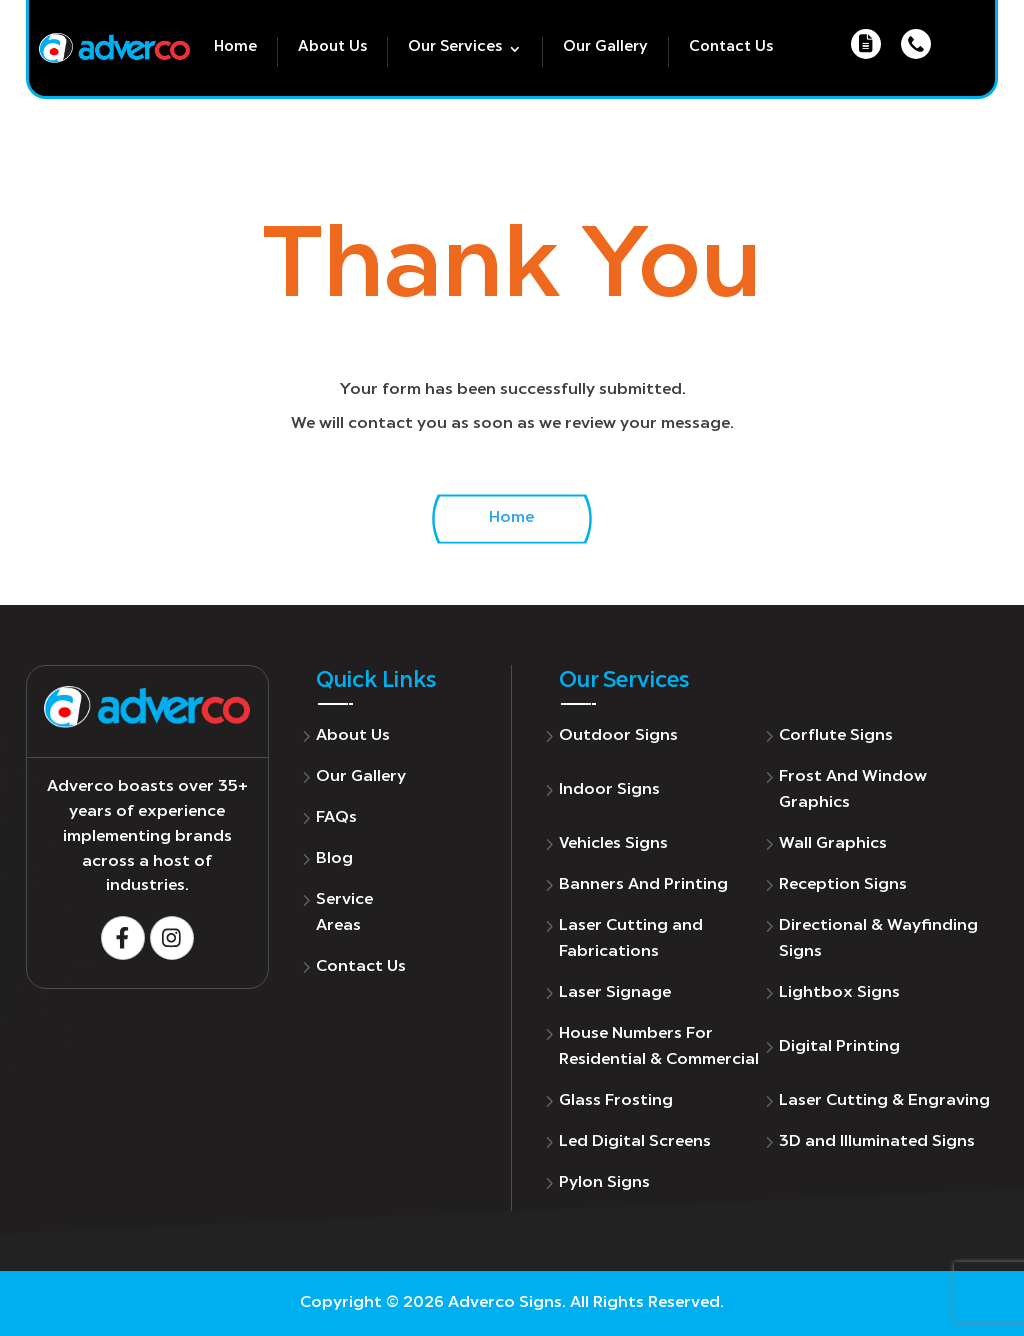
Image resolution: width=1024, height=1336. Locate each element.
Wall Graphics (833, 844)
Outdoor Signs (618, 736)
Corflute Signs (836, 736)
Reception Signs (843, 885)
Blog (334, 859)
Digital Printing (839, 1047)
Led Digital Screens (635, 1142)
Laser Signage (615, 993)
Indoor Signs (609, 790)
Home (235, 47)
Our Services (455, 47)
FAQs (336, 818)
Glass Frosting (616, 1101)
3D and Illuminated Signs (877, 1142)
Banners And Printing (643, 885)
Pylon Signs (604, 1183)
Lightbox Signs (839, 993)
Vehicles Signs (613, 844)
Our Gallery (605, 47)
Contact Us (731, 47)
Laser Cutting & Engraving (884, 1101)
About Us (332, 47)
